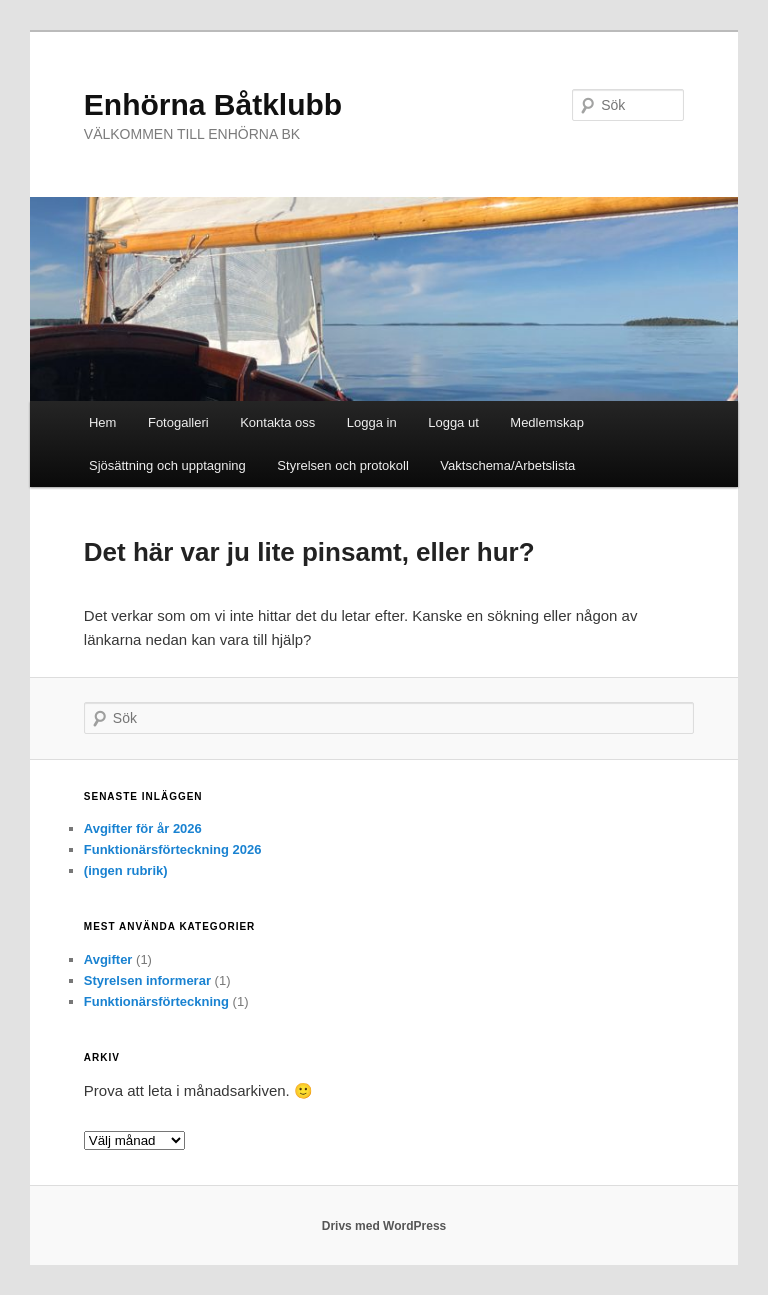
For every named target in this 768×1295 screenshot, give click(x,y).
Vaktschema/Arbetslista (507, 465)
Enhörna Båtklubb (213, 104)
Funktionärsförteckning (156, 1001)
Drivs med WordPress (384, 1226)
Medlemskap (547, 422)
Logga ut (453, 422)
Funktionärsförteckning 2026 (173, 849)
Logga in (372, 422)
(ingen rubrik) (126, 870)
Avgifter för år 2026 (143, 828)
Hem (102, 422)
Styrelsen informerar (147, 980)
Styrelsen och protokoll (343, 465)
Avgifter (108, 959)
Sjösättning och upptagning (167, 465)
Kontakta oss (277, 422)
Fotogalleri (178, 422)
